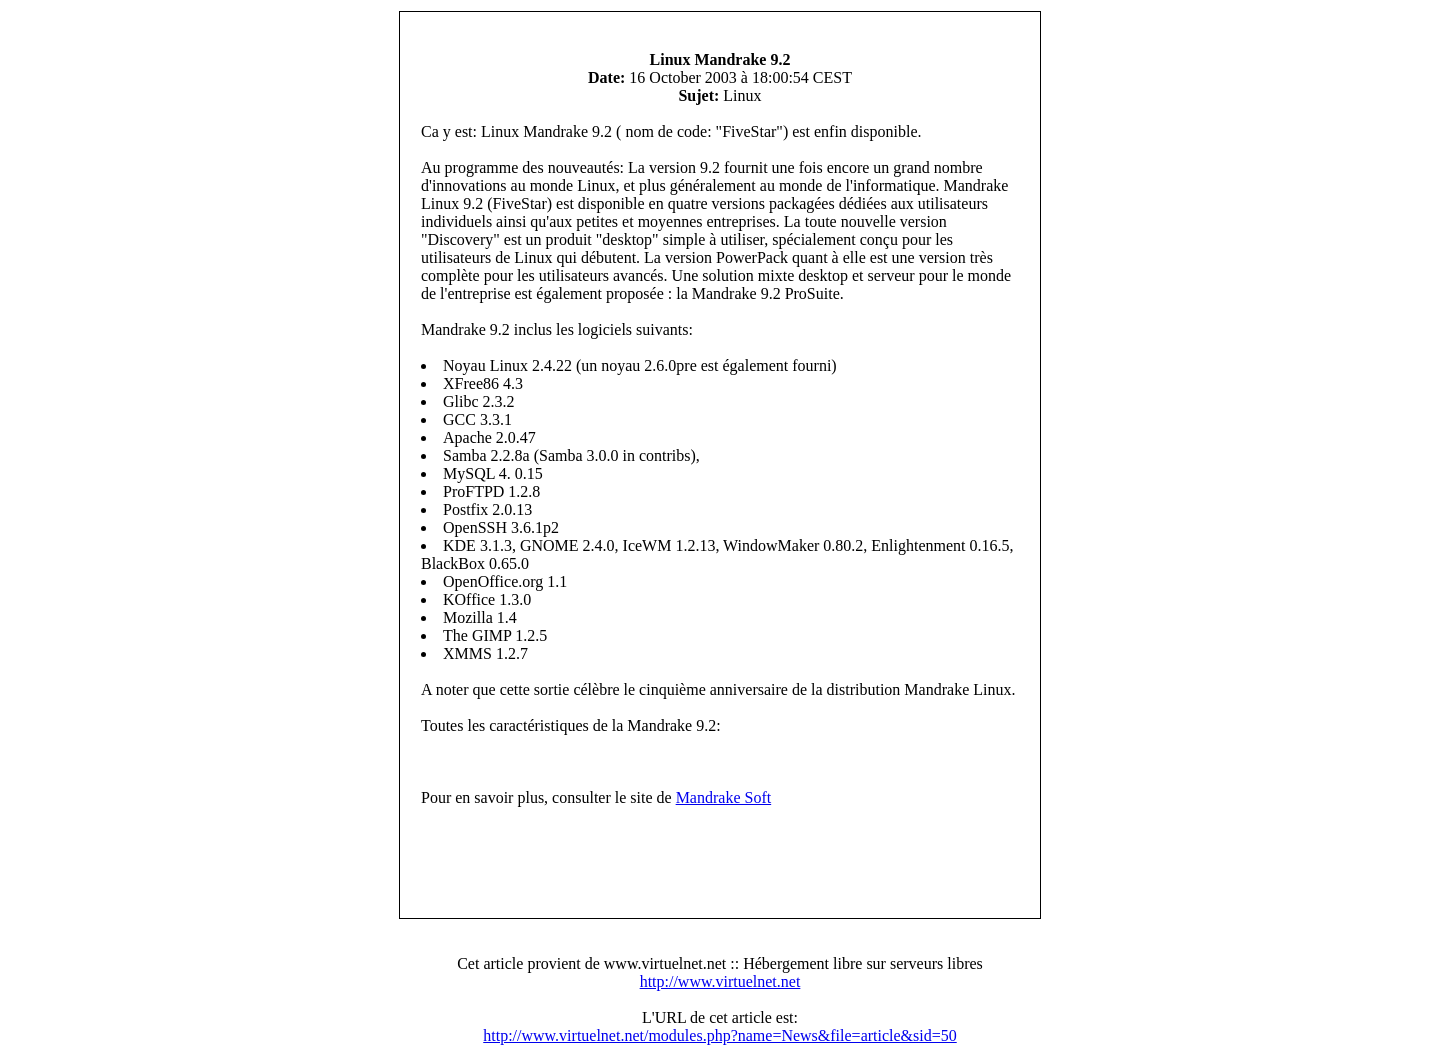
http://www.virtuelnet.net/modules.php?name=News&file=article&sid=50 (719, 1035)
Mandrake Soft (724, 797)
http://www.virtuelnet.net (720, 981)
